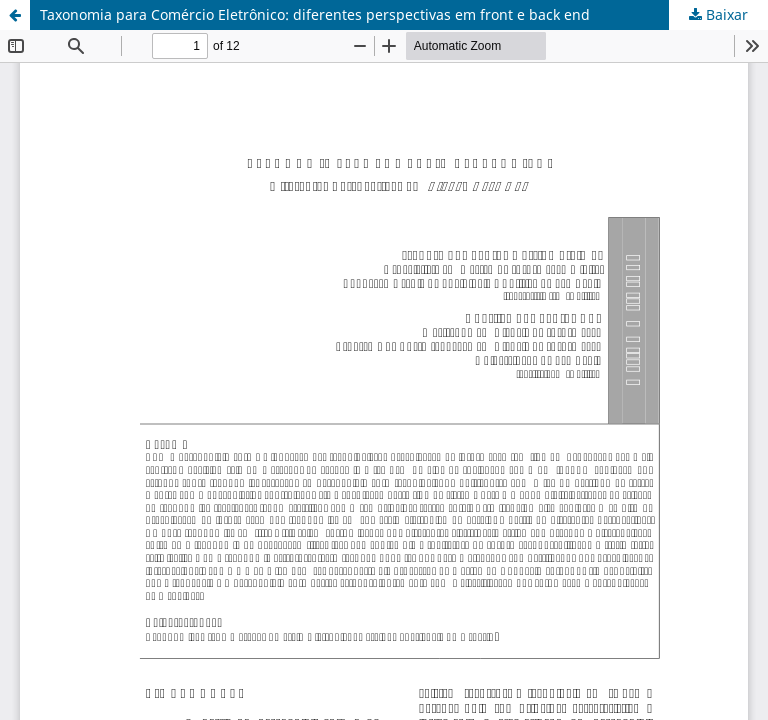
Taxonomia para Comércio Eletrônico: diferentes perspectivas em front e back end (315, 14)
